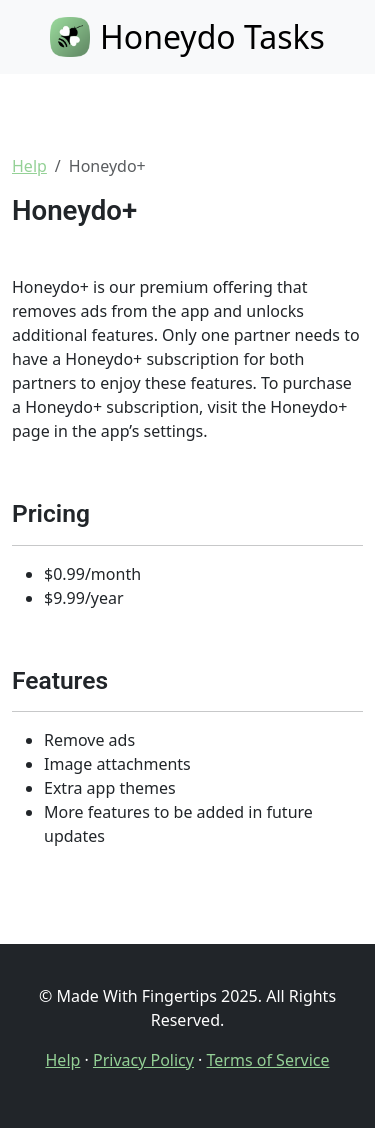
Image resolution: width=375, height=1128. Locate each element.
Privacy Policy (143, 1060)
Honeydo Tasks (187, 36)
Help (29, 166)
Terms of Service (268, 1060)
